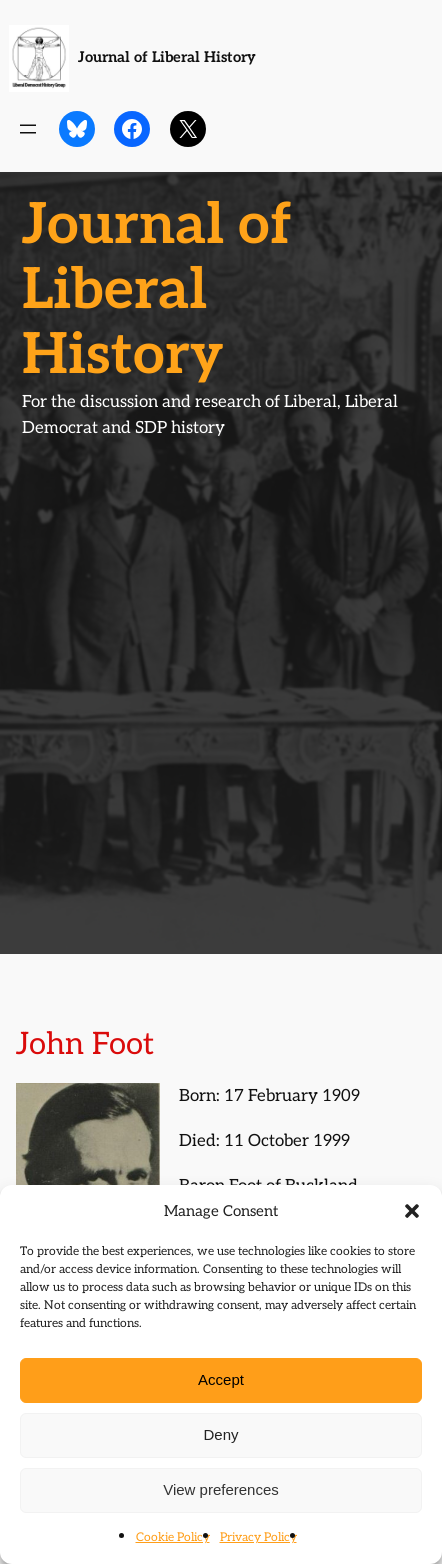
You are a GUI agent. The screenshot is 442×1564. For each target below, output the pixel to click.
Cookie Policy (173, 1537)
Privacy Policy (258, 1537)
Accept (221, 1379)
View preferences (221, 1489)
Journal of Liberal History (167, 57)
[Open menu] (28, 129)
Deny (220, 1434)
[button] (412, 1211)
